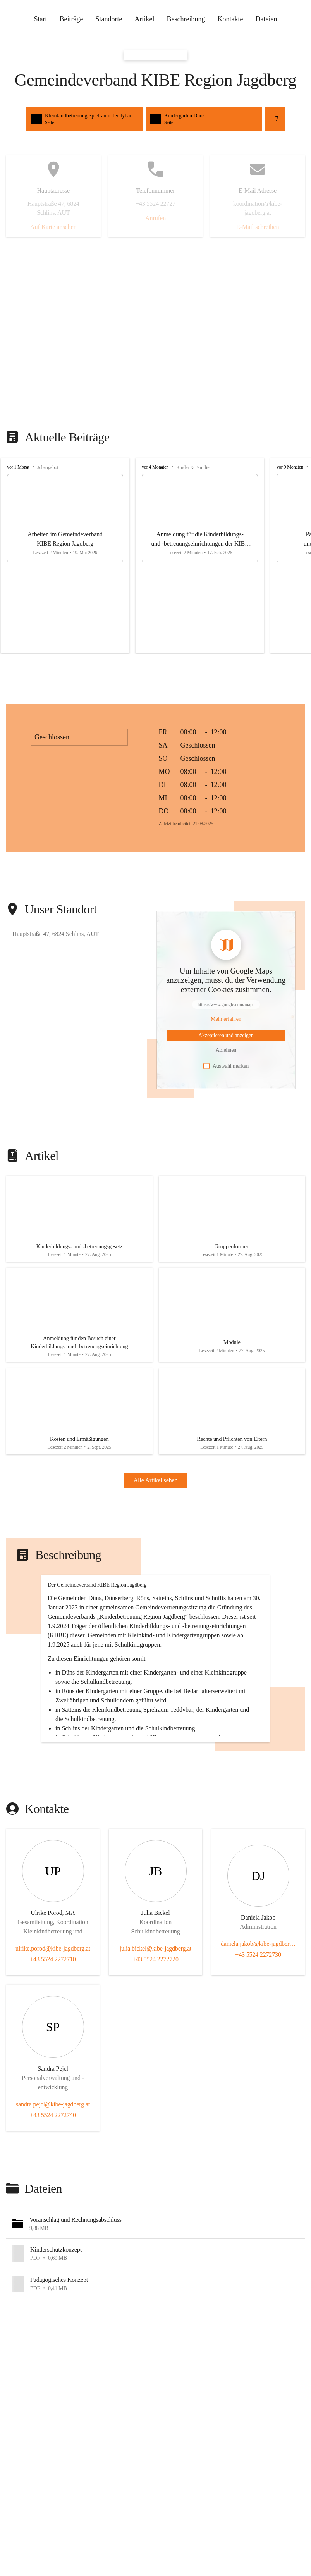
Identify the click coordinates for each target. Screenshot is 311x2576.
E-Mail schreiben (257, 227)
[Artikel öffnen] (79, 1222)
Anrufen (155, 218)
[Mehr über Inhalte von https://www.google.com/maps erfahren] (226, 1019)
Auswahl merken (226, 1066)
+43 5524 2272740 (53, 2203)
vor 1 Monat (18, 467)
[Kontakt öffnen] (52, 1976)
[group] (155, 555)
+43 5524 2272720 (155, 2047)
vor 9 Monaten (290, 467)
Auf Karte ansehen (53, 227)
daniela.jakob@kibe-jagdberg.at (258, 2032)
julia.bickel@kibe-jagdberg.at (156, 2036)
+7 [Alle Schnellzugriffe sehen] (274, 119)
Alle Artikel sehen (156, 1500)
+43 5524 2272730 (258, 2043)
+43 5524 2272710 (53, 2047)
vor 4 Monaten (155, 467)
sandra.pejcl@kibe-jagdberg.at (53, 2192)
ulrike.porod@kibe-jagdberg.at (52, 2036)
